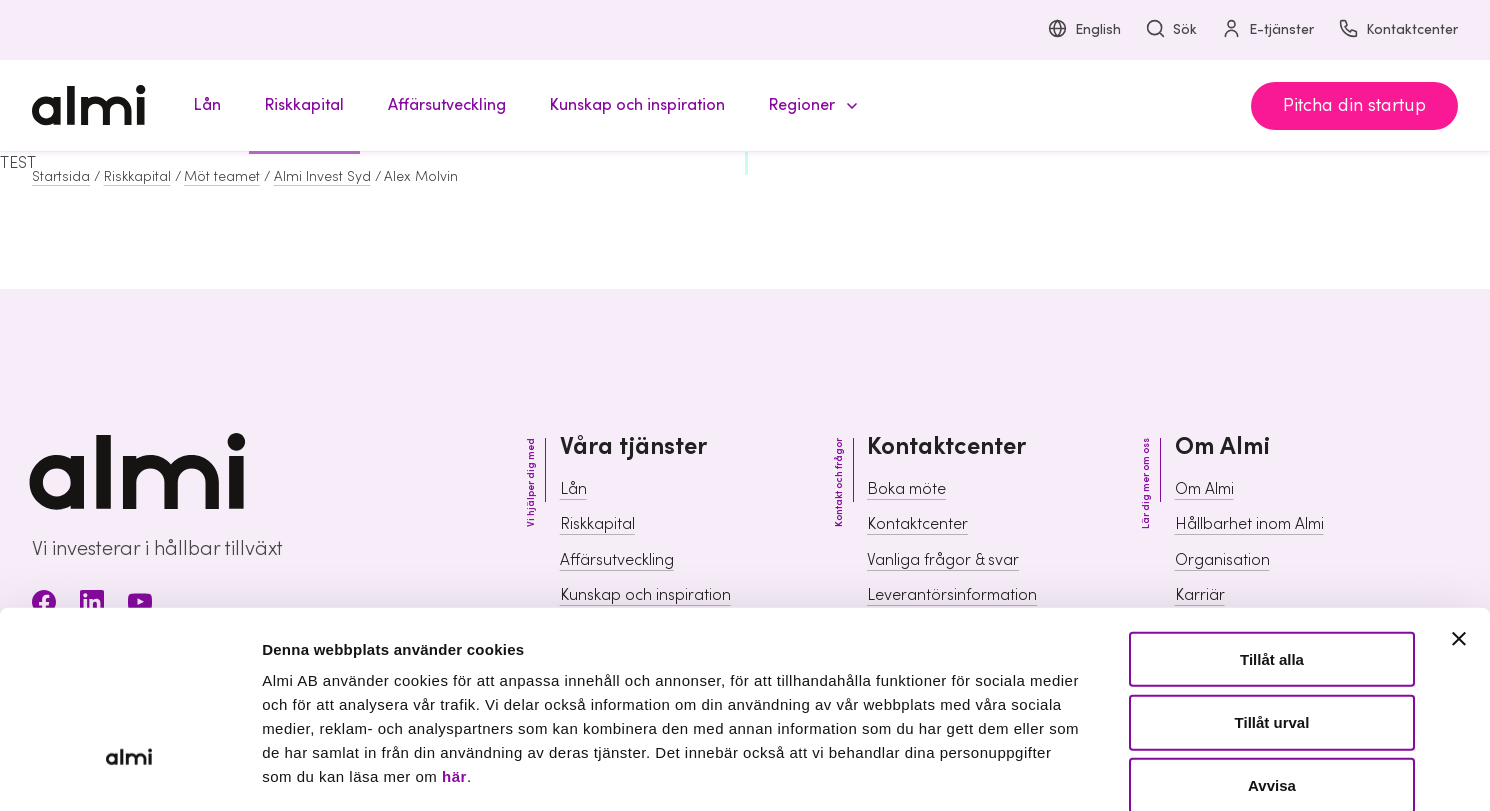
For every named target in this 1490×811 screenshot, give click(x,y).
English (1084, 30)
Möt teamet (222, 177)
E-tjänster (1267, 30)
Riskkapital (137, 177)
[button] (810, 105)
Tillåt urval (1272, 567)
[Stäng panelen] (1459, 484)
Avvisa (1272, 630)
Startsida (61, 177)
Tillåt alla (1272, 504)
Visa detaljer (1085, 771)
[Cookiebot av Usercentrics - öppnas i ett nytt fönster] (129, 772)
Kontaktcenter (1398, 30)
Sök (1171, 30)
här (454, 621)
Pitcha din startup (1354, 105)
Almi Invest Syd (322, 177)
